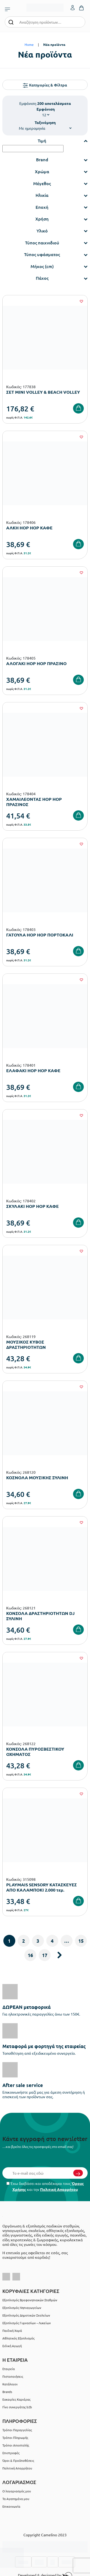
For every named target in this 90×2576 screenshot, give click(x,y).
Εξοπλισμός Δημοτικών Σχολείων (26, 2315)
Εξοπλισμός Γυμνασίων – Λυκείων (26, 2323)
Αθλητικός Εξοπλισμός (18, 2338)
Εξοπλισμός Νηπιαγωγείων (21, 2308)
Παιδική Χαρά (12, 2331)
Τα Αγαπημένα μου (15, 2499)
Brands (7, 2392)
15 (81, 1941)
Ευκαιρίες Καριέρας (16, 2399)
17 (44, 1955)
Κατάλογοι (10, 2384)
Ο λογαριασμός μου (16, 2491)
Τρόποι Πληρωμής (15, 2438)
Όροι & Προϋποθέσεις (18, 2460)
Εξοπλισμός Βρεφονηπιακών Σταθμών (29, 2300)
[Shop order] (45, 128)
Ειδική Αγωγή (12, 2346)
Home (29, 44)
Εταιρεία (8, 2369)
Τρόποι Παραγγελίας (17, 2430)
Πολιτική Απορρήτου (59, 2189)
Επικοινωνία (11, 2506)
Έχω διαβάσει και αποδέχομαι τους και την (45, 2186)
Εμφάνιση (46, 109)
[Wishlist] (81, 301)
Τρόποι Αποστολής (15, 2445)
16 (30, 1955)
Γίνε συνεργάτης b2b (17, 2407)
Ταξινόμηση (45, 122)
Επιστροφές (11, 2453)
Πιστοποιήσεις (12, 2376)
